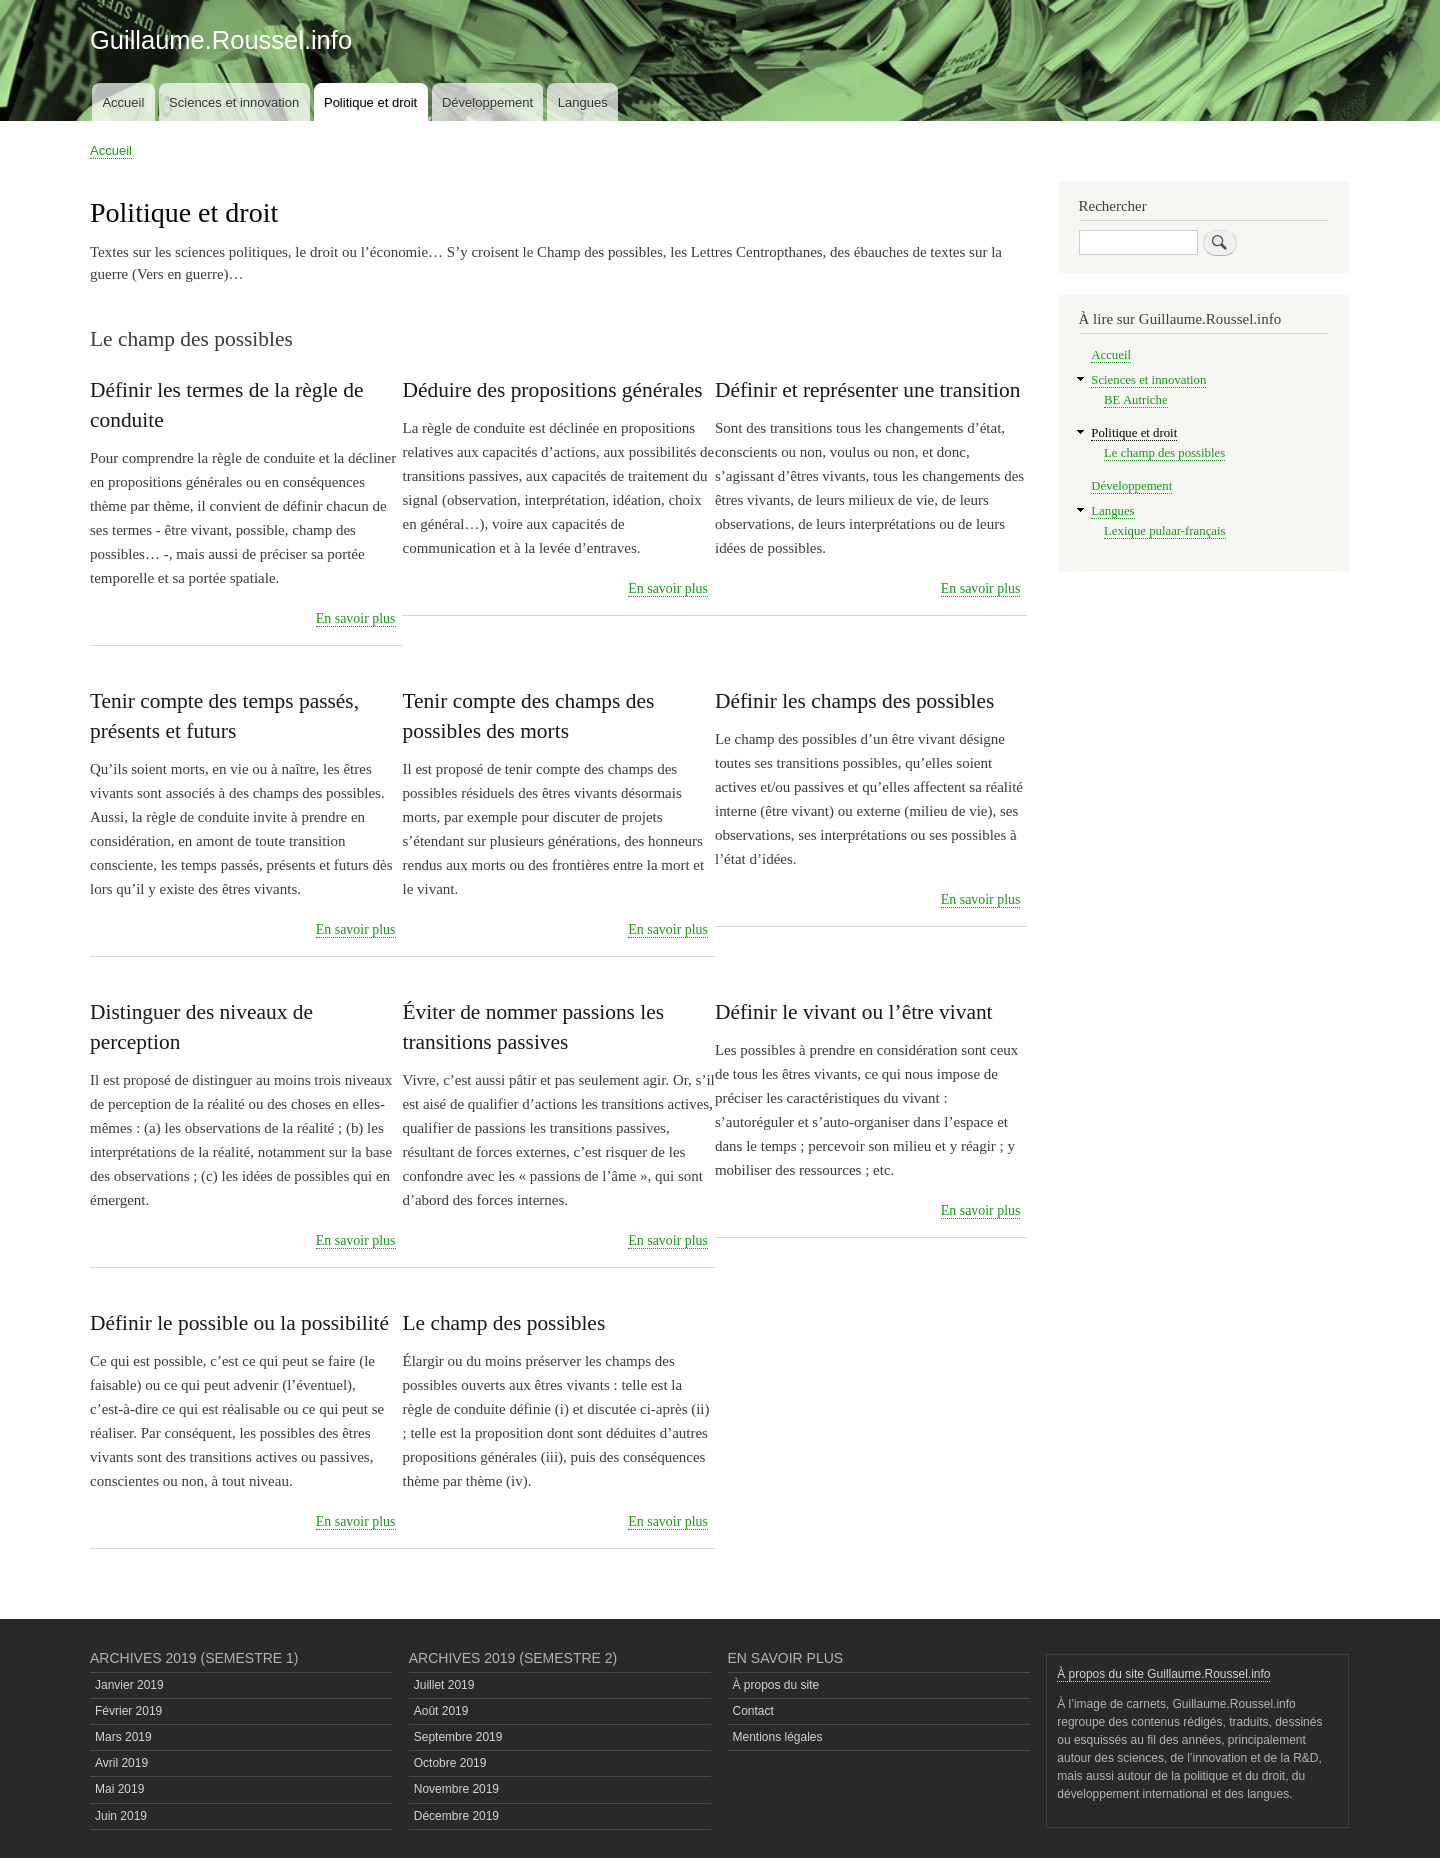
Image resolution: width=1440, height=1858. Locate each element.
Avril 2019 (121, 1763)
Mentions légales (778, 1737)
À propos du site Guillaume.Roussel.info (1163, 1674)
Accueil (123, 102)
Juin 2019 (121, 1816)
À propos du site (776, 1685)
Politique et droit (370, 102)
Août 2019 (441, 1711)
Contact (753, 1711)
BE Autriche (1136, 400)
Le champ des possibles (1164, 453)
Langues (583, 102)
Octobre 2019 (450, 1763)
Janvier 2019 (129, 1685)
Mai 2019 (119, 1789)
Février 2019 (128, 1711)
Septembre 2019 (458, 1737)
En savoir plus (356, 619)
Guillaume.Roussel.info (221, 40)
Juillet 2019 (444, 1685)
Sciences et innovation (234, 102)
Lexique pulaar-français (1164, 531)
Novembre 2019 (456, 1789)
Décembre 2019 (456, 1816)
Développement (487, 102)
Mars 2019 (123, 1737)
